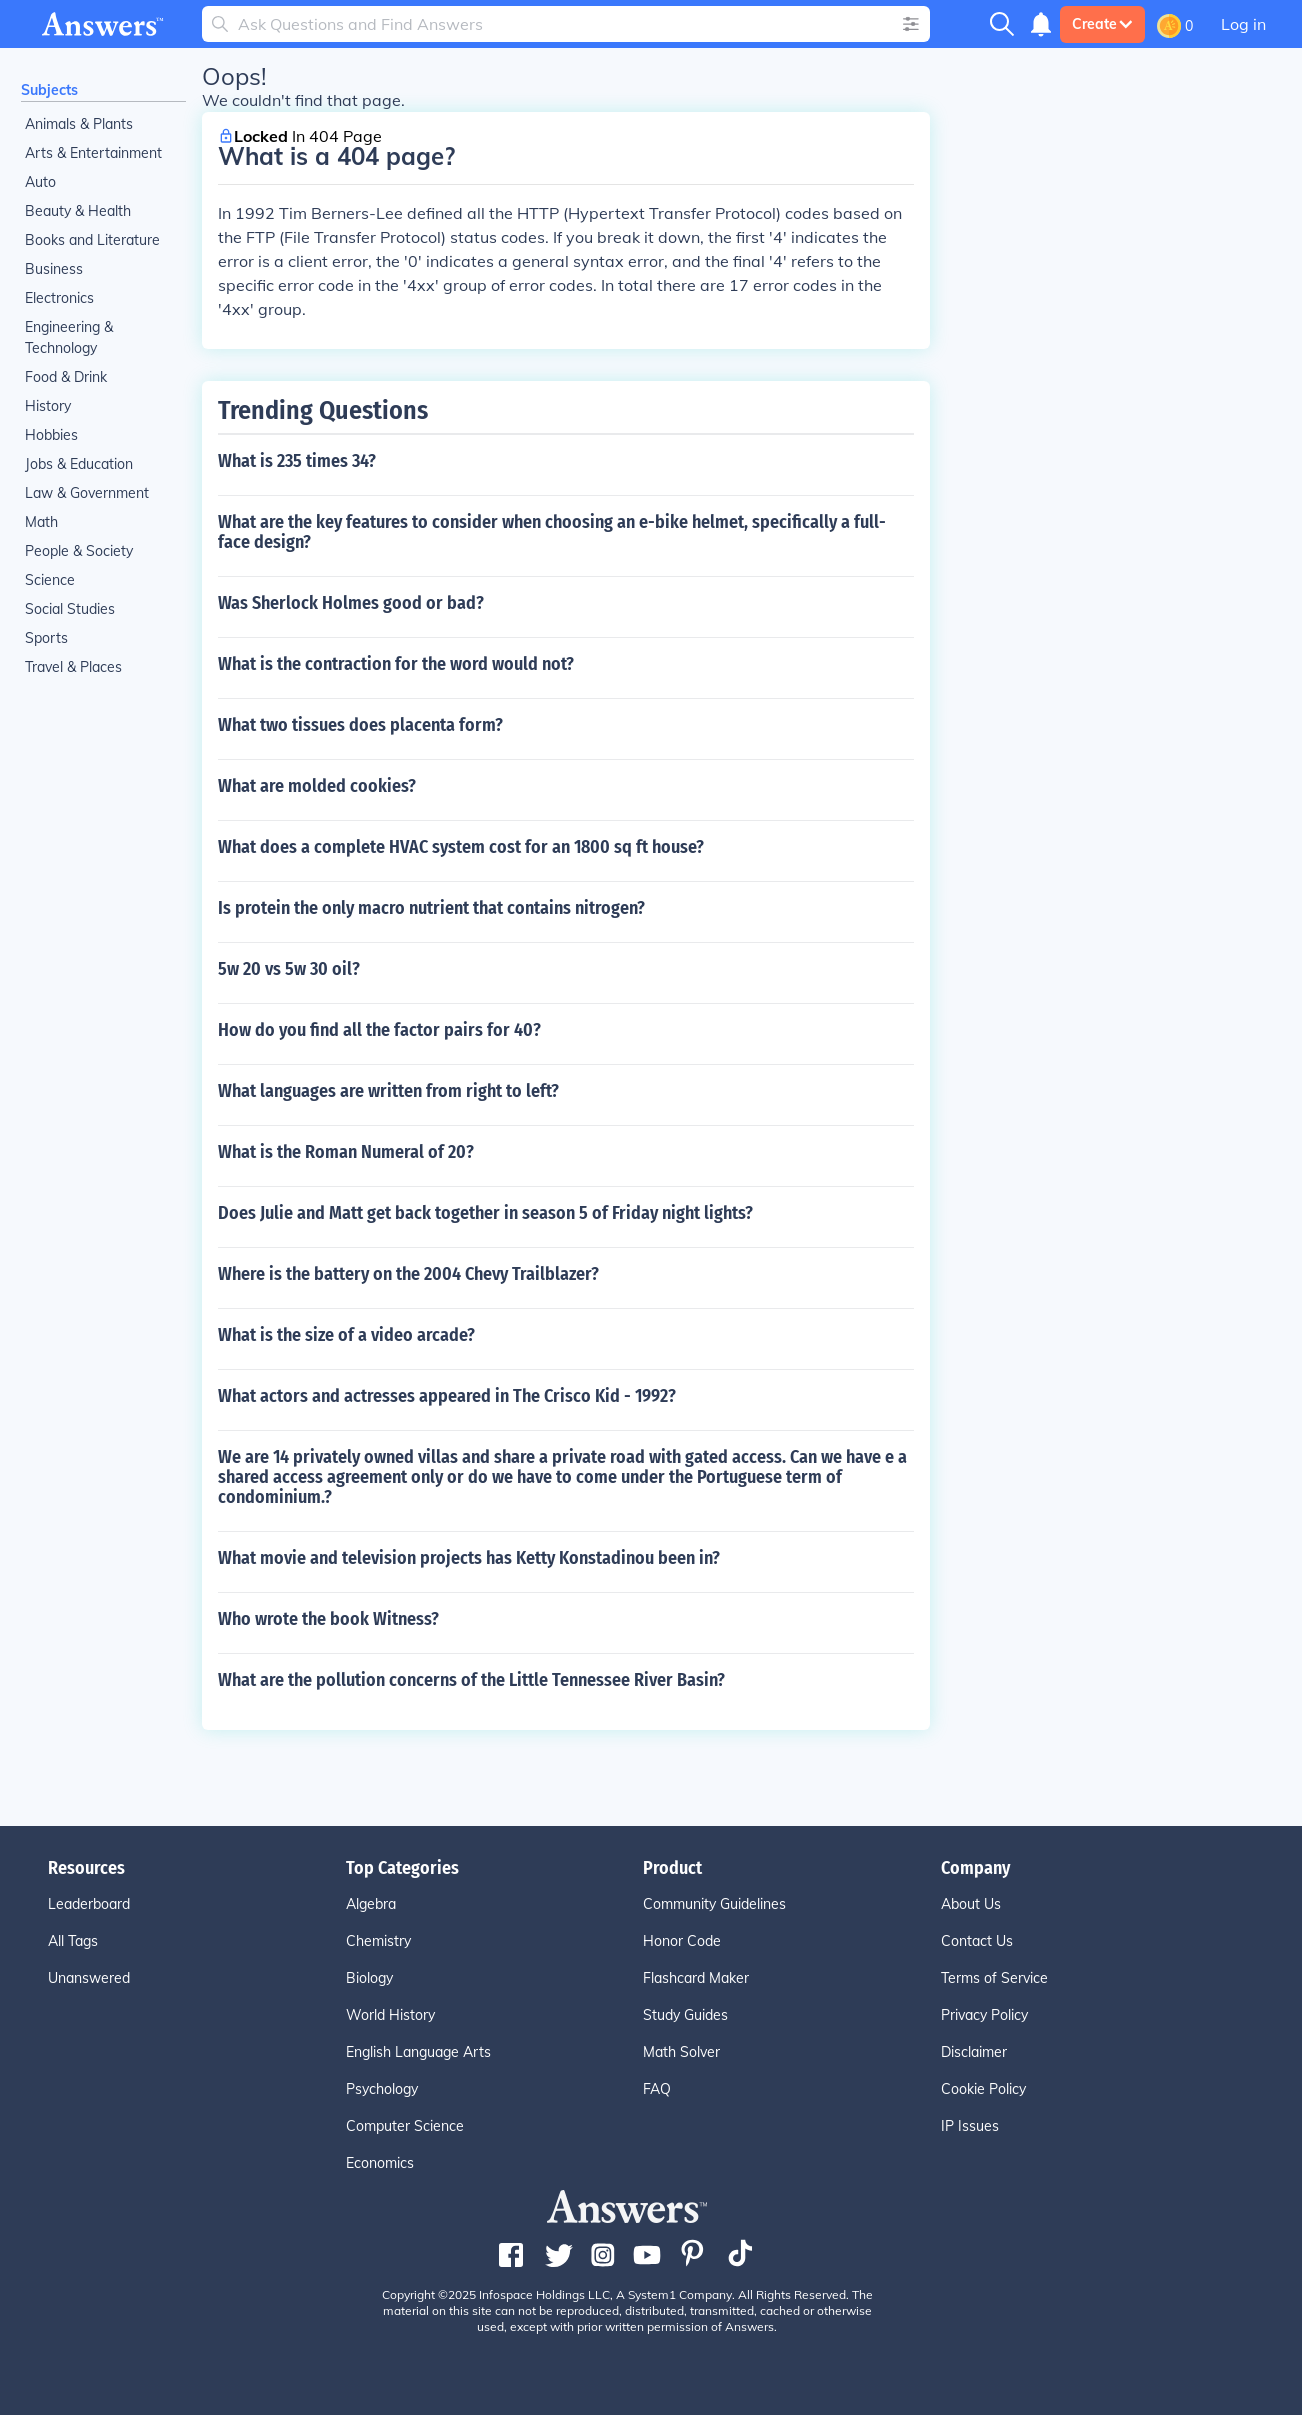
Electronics (59, 298)
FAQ (657, 2089)
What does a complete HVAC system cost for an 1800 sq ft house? (461, 847)
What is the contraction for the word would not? (396, 664)
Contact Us (977, 1941)
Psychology (382, 2089)
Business (54, 269)
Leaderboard (89, 1904)
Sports (46, 638)
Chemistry (378, 1941)
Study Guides (685, 2015)
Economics (380, 2163)
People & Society (79, 551)
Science (50, 580)
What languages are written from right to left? (388, 1091)
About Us (971, 1904)
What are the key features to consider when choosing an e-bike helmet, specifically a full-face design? (552, 532)
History (48, 406)
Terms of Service (994, 1978)
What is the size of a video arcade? (346, 1335)
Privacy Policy (984, 2015)
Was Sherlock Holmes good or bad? (351, 603)
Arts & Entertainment (93, 153)
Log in (1243, 24)
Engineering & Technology (69, 337)
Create (1102, 24)
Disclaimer (974, 2052)
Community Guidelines (714, 1904)
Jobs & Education (79, 464)
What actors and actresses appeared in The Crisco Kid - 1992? (447, 1396)
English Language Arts (418, 2052)
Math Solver (681, 2052)
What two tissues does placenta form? (360, 725)
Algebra (371, 1904)
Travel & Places (73, 667)
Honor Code (682, 1941)
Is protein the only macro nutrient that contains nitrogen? (431, 908)
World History (390, 2015)
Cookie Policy (983, 2089)
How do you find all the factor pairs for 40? (379, 1030)
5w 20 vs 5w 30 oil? (289, 969)
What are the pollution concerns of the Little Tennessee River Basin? (471, 1680)
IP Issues (970, 2126)
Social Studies (70, 609)
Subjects (49, 90)
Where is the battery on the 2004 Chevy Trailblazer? (408, 1274)
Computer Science (405, 2126)
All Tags (73, 1941)
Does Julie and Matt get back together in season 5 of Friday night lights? (485, 1213)
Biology (369, 1978)
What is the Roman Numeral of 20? (346, 1152)
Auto (40, 182)
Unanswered (89, 1978)
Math (41, 522)
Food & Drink (66, 377)
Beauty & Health (78, 211)
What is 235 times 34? (297, 461)
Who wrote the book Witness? (328, 1619)
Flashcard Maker (696, 1978)
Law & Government (87, 493)
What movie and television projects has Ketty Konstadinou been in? (469, 1558)
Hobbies (51, 435)
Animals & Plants (79, 124)
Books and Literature (92, 240)
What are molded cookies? (317, 786)
